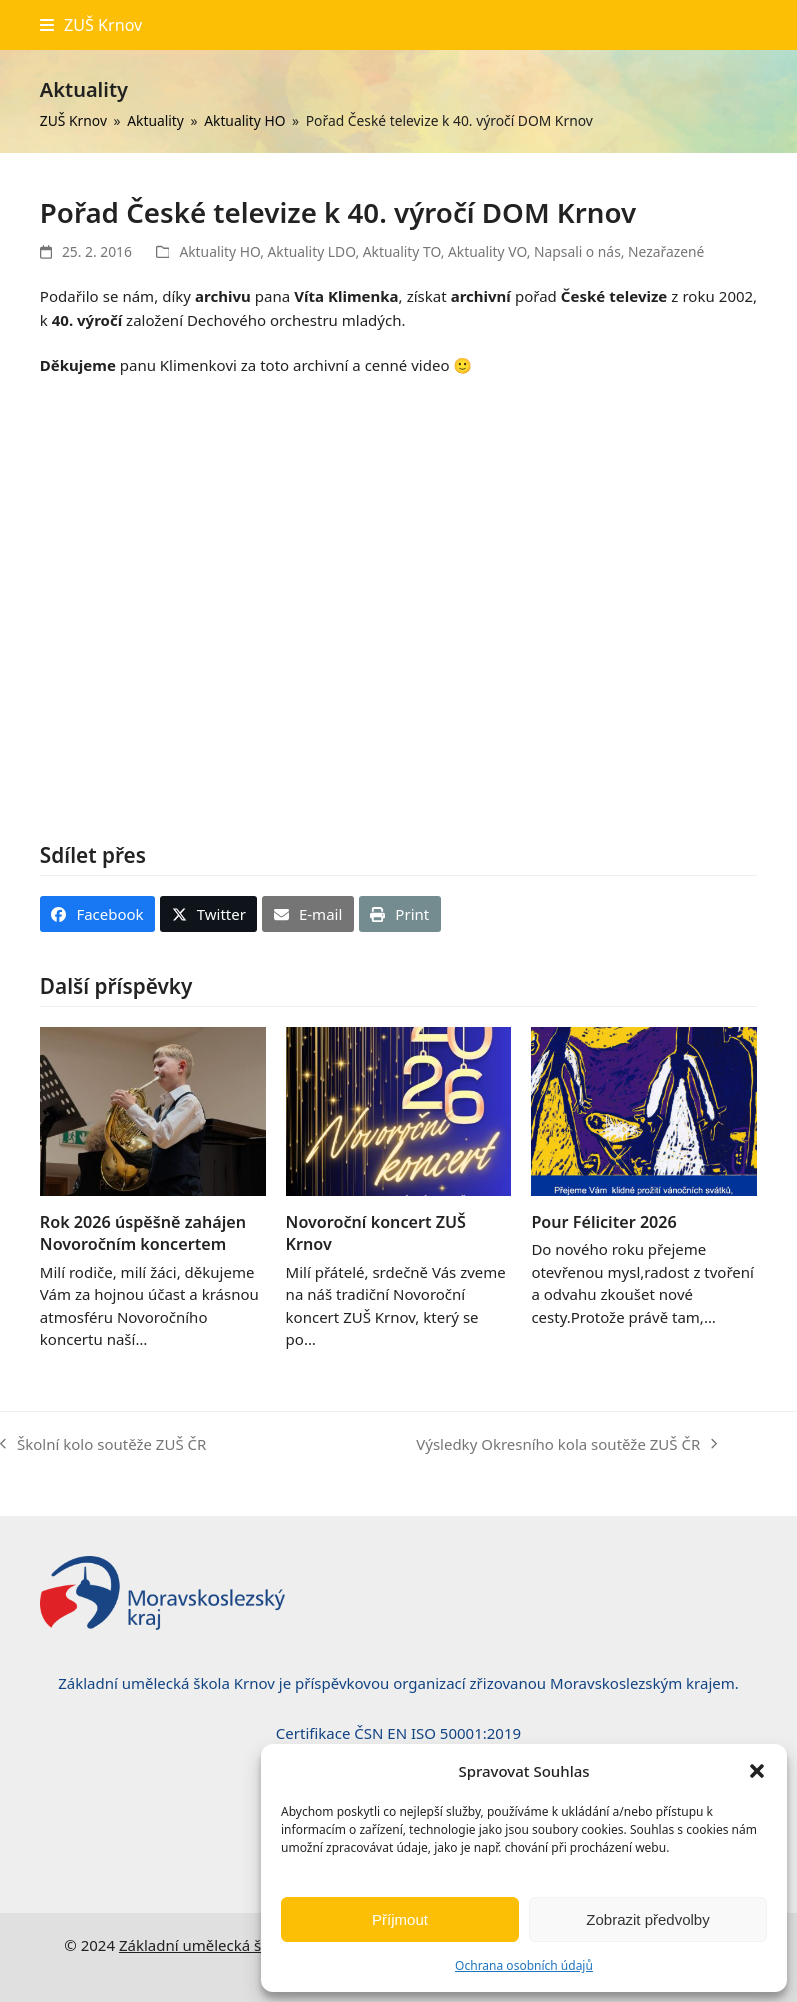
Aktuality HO (219, 251)
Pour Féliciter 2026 (603, 1222)
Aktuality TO (402, 251)
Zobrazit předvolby (647, 1919)
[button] (757, 1771)
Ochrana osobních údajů (524, 1965)
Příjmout (400, 1919)
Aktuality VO (487, 251)
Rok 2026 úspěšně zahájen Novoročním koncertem (143, 1233)
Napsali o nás (577, 251)
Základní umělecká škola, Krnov (229, 1945)
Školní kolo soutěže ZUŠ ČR (103, 1445)
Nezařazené (666, 251)
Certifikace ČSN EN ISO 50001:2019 (398, 1733)
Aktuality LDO (312, 251)
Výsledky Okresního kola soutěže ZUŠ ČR (566, 1445)
